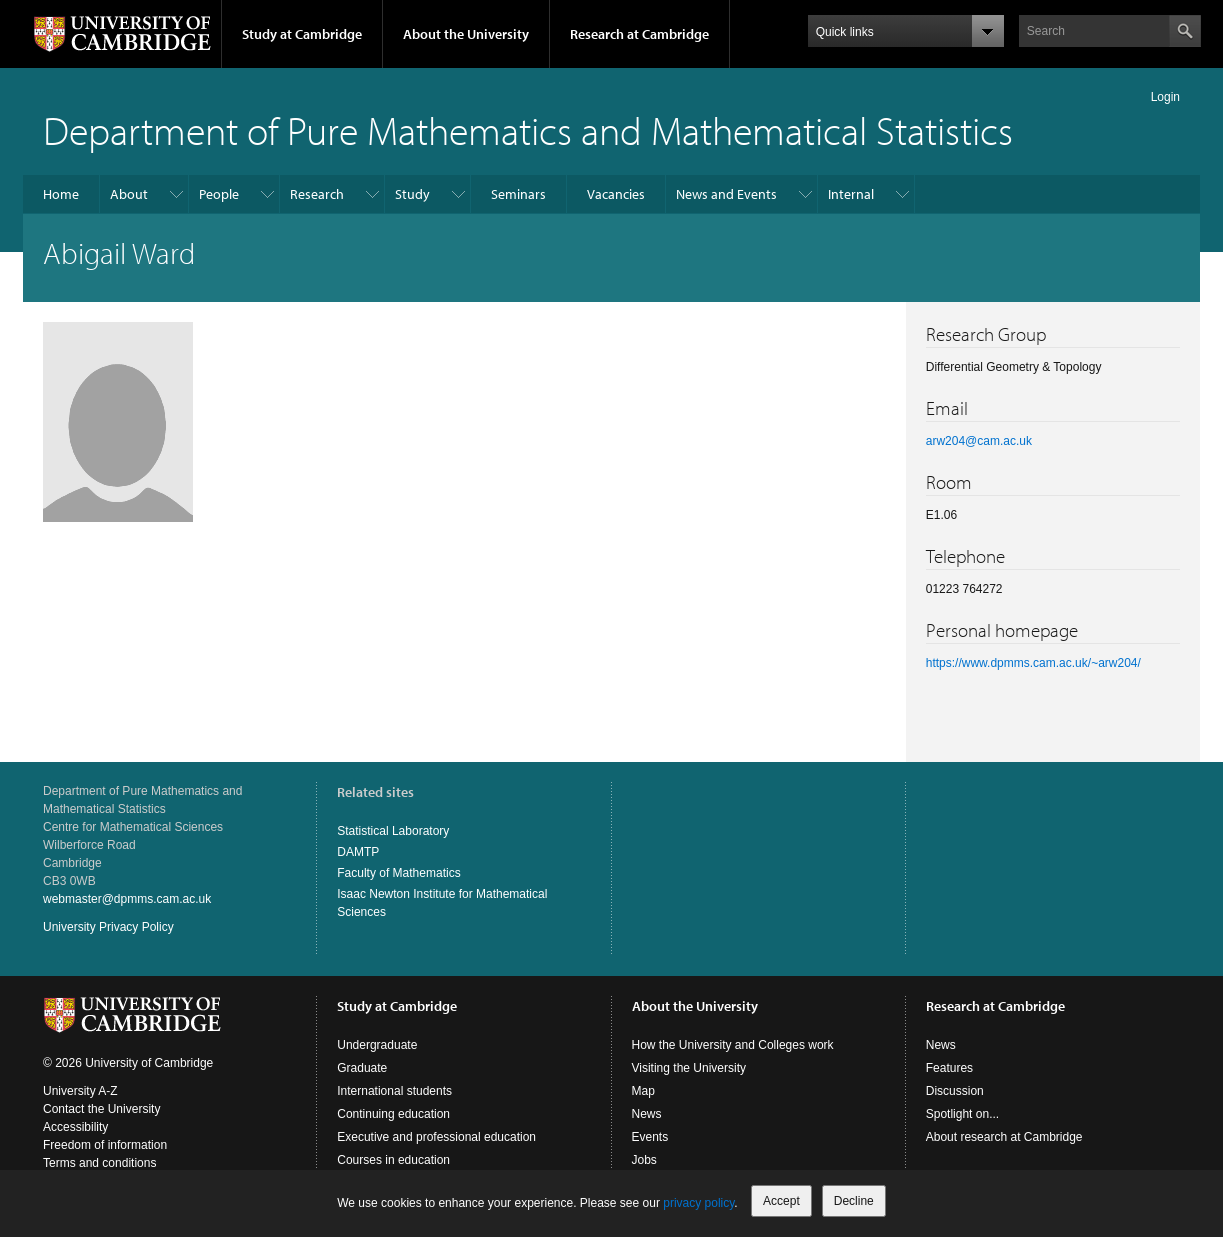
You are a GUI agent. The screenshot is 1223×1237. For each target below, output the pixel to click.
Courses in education (393, 1160)
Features (949, 1068)
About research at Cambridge (1004, 1137)
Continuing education (393, 1114)
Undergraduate (377, 1045)
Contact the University (101, 1109)
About (129, 194)
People (219, 194)
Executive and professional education (436, 1137)
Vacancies (616, 194)
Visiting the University (689, 1068)
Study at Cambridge (302, 34)
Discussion (955, 1091)
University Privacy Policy (108, 927)
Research (317, 194)
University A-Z (80, 1091)
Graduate (362, 1068)
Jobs (644, 1160)
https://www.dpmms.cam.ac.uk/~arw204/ (1033, 663)
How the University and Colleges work (733, 1045)
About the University (466, 34)
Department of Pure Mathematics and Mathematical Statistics (528, 129)
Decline (854, 1201)
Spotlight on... (962, 1114)
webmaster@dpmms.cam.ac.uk (127, 899)
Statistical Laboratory (393, 831)
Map (643, 1091)
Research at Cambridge (639, 34)
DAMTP (358, 852)
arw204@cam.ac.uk (979, 441)
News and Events (726, 194)
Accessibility (75, 1127)
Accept (781, 1201)
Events (650, 1137)
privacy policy (698, 1203)
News (647, 1114)
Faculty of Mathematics (398, 873)
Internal (851, 194)
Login (1165, 97)
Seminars (518, 194)
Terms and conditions (99, 1163)
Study (412, 194)
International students (394, 1091)
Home (61, 194)
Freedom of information (105, 1145)
